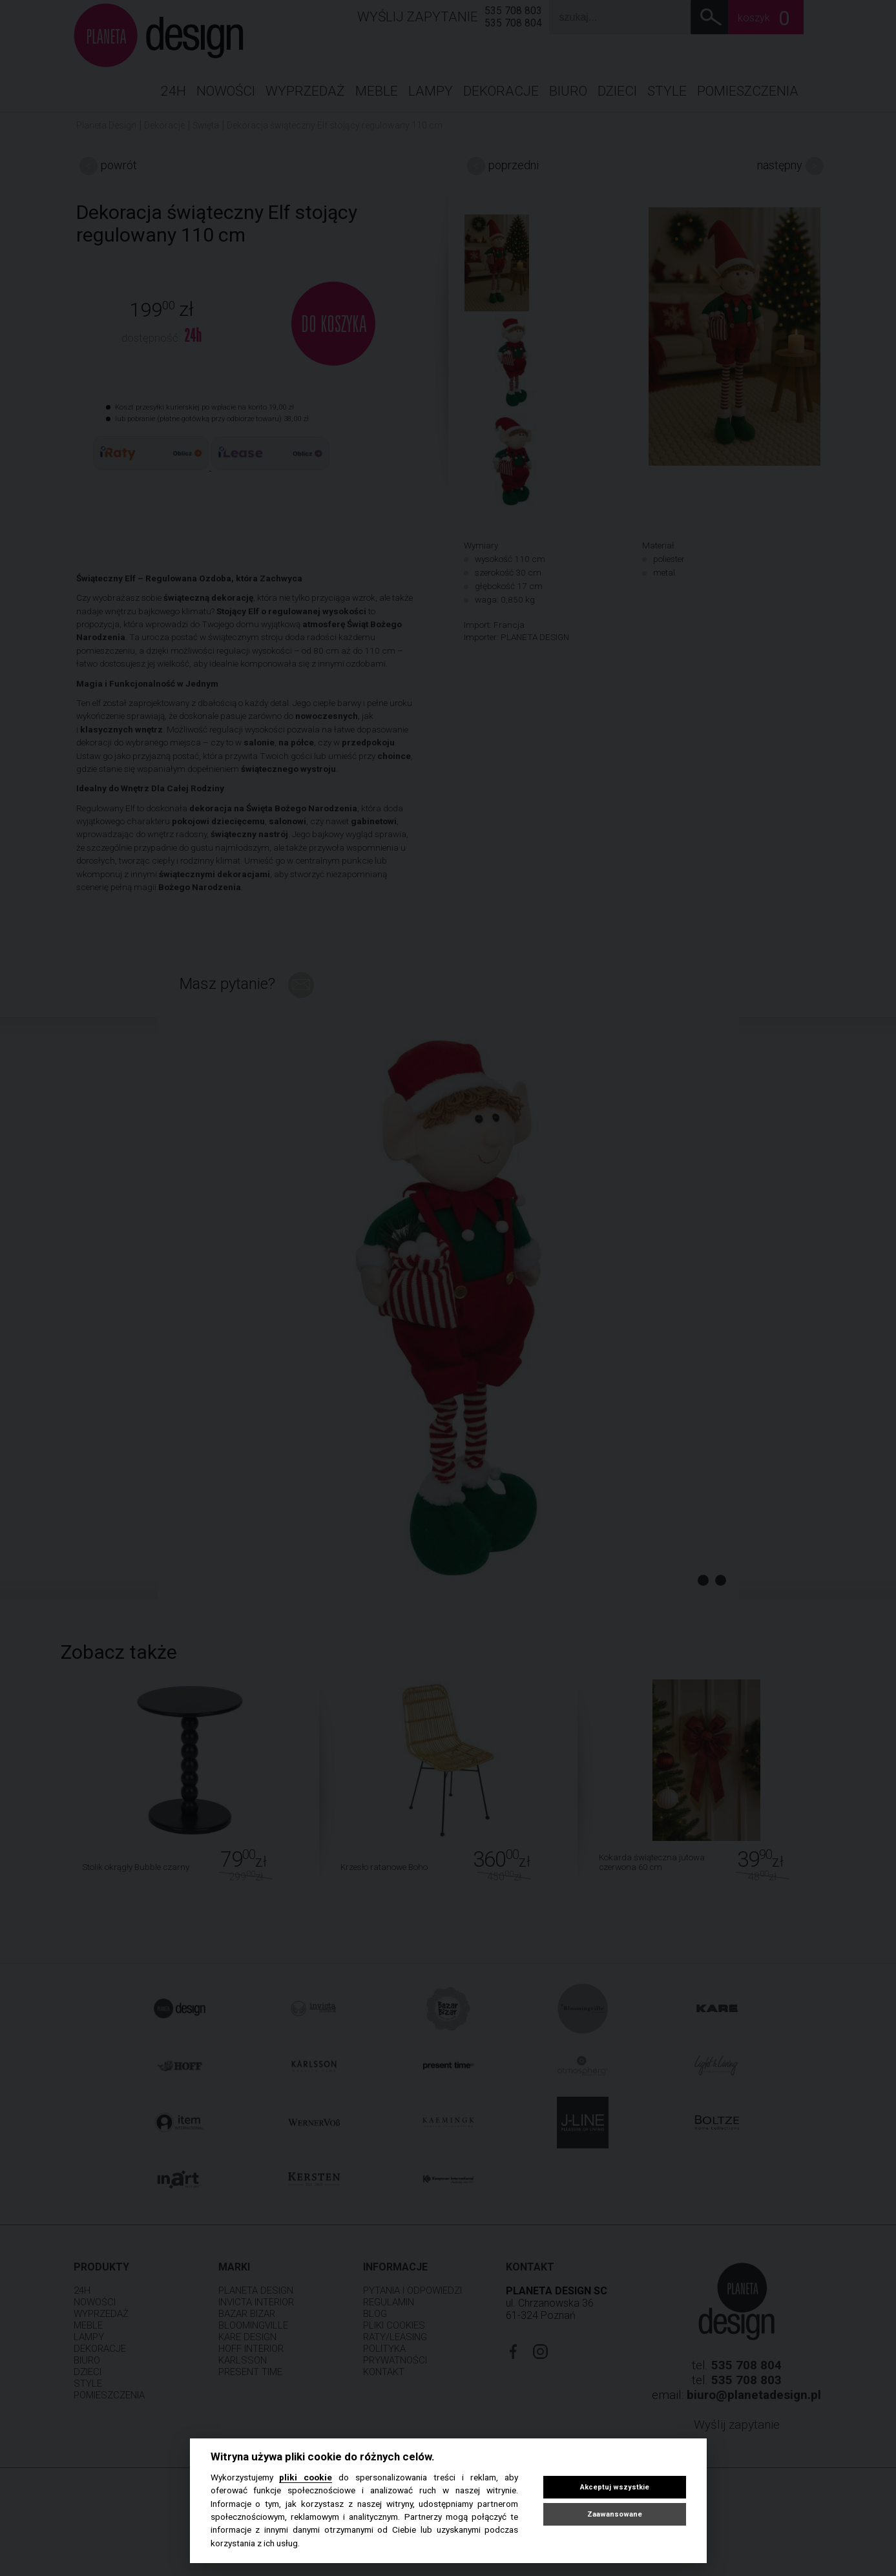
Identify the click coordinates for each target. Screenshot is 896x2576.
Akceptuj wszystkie (614, 2487)
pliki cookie (305, 2477)
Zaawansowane (614, 2514)
